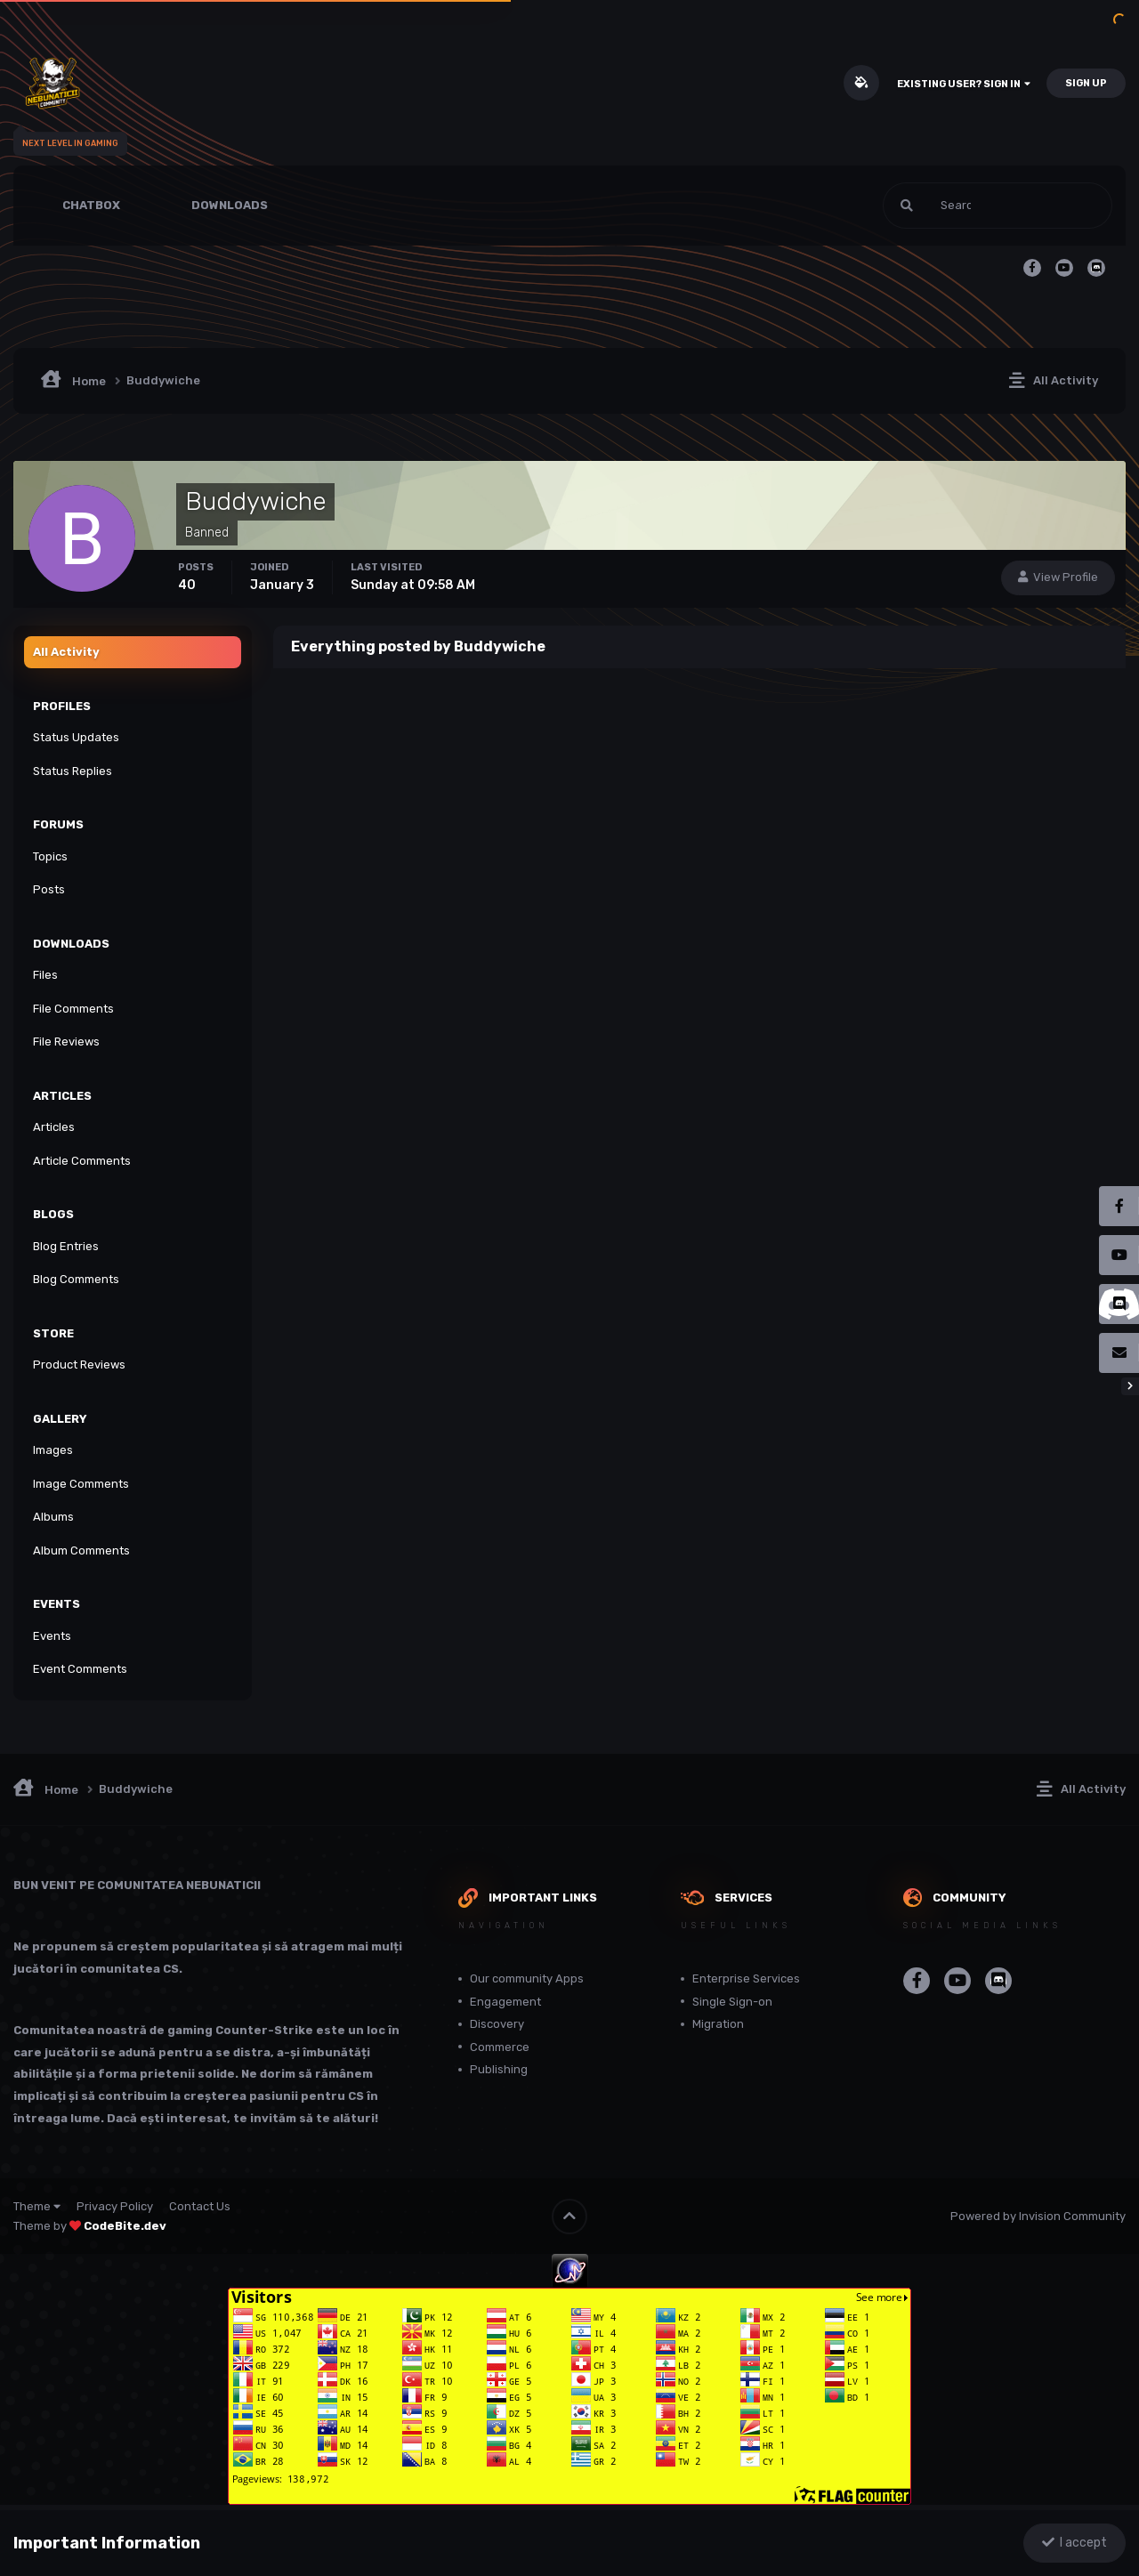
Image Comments (81, 1483)
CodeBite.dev (125, 2226)
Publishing (499, 2069)
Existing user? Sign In (963, 84)
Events (52, 1636)
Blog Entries (66, 1246)
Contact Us (199, 2206)
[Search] (940, 205)
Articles (54, 1127)
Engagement (505, 2001)
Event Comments (80, 1669)
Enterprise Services (746, 1978)
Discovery (497, 2024)
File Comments (73, 1008)
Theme (37, 2206)
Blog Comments (76, 1279)
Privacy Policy (115, 2206)
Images (53, 1450)
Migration (718, 2024)
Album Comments (81, 1550)
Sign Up (1086, 83)
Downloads (229, 205)
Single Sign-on (732, 2001)
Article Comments (82, 1160)
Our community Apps (527, 1978)
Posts (49, 889)
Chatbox (91, 205)
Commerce (499, 2047)
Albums (53, 1516)
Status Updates (76, 737)
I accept (1074, 2542)
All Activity (66, 651)
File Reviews (66, 1041)
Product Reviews (79, 1364)
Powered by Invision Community (1038, 2216)
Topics (50, 856)
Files (45, 974)
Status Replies (72, 771)
